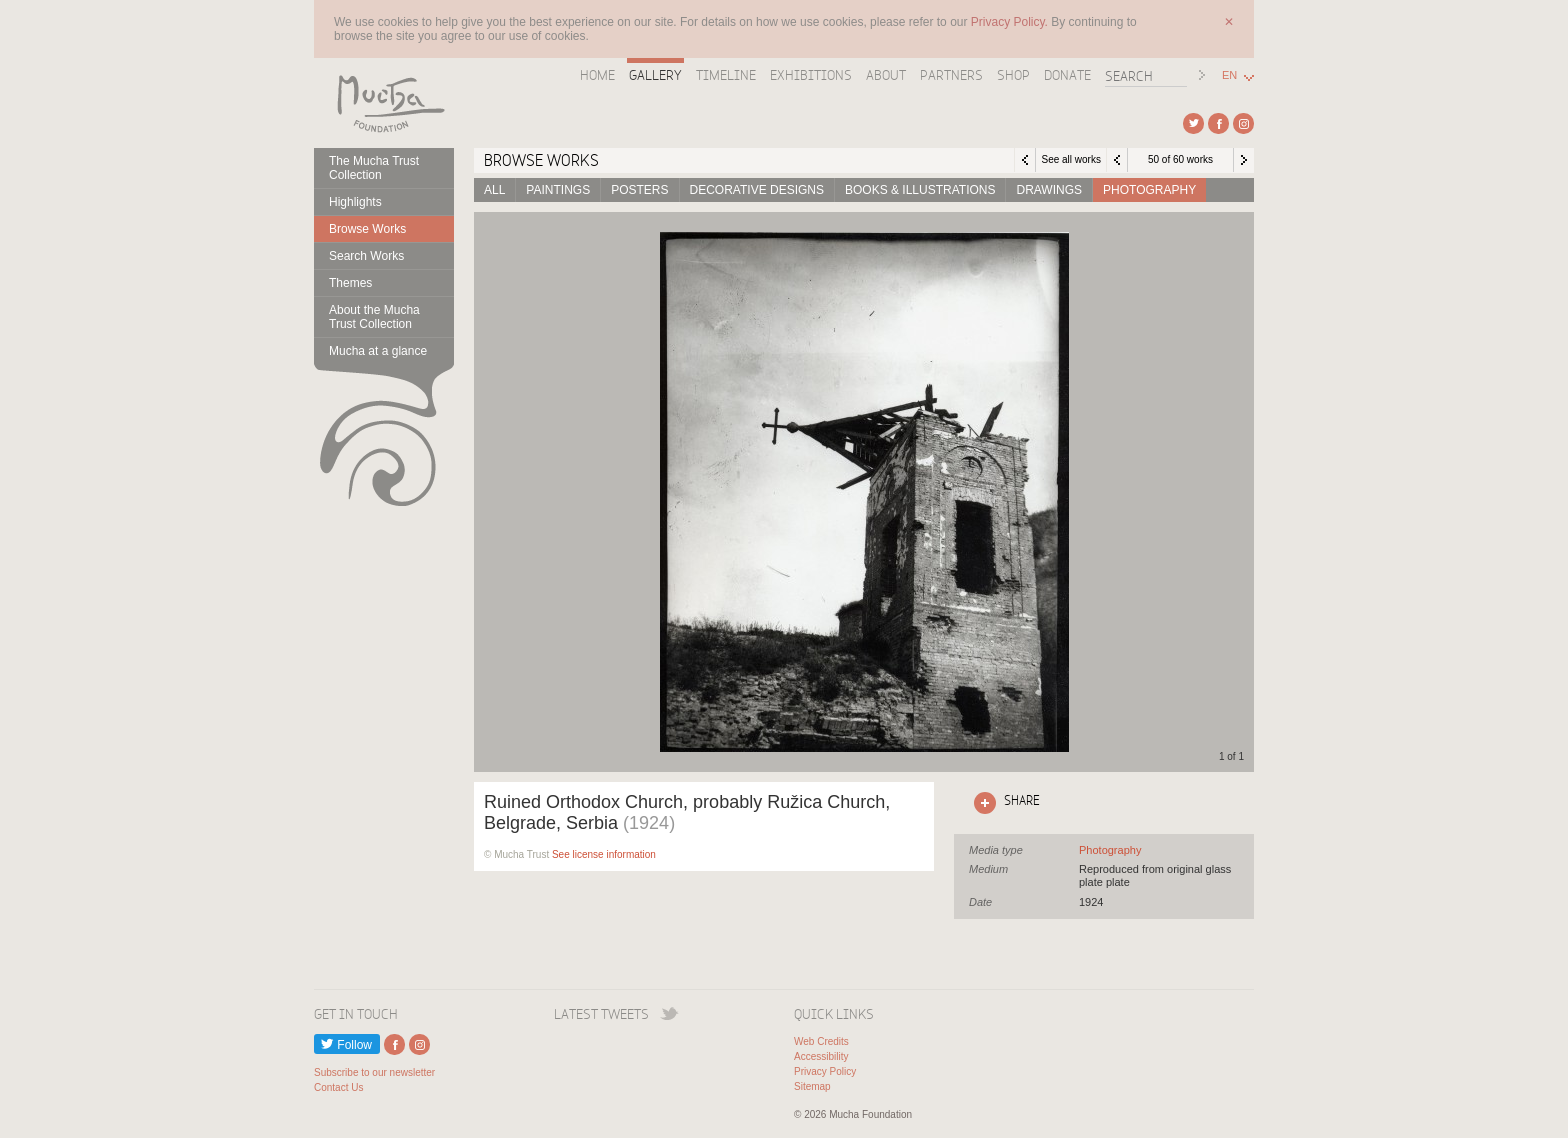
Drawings (1049, 190)
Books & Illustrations (920, 190)
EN (1229, 75)
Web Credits (821, 1041)
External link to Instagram (1243, 123)
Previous (1117, 160)
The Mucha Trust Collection (374, 168)
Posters (639, 190)
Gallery (655, 75)
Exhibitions (811, 75)
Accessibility (821, 1056)
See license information (604, 854)
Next (1244, 160)
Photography (1149, 190)
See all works (1070, 159)
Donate (1067, 75)
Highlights (355, 202)
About (886, 75)
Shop (1013, 75)
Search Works (366, 256)
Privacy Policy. (1011, 22)
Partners (951, 75)
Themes (350, 283)
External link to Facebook (1218, 123)
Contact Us (338, 1087)
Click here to (1003, 803)
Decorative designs (757, 190)
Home (597, 75)
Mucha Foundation (384, 103)
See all (1110, 850)
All (494, 190)
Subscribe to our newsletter (374, 1072)
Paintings (558, 190)
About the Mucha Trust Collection (374, 317)
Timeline (726, 75)
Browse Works (367, 229)
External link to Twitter (1193, 123)
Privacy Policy (825, 1071)
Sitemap (812, 1086)
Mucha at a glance (378, 351)
